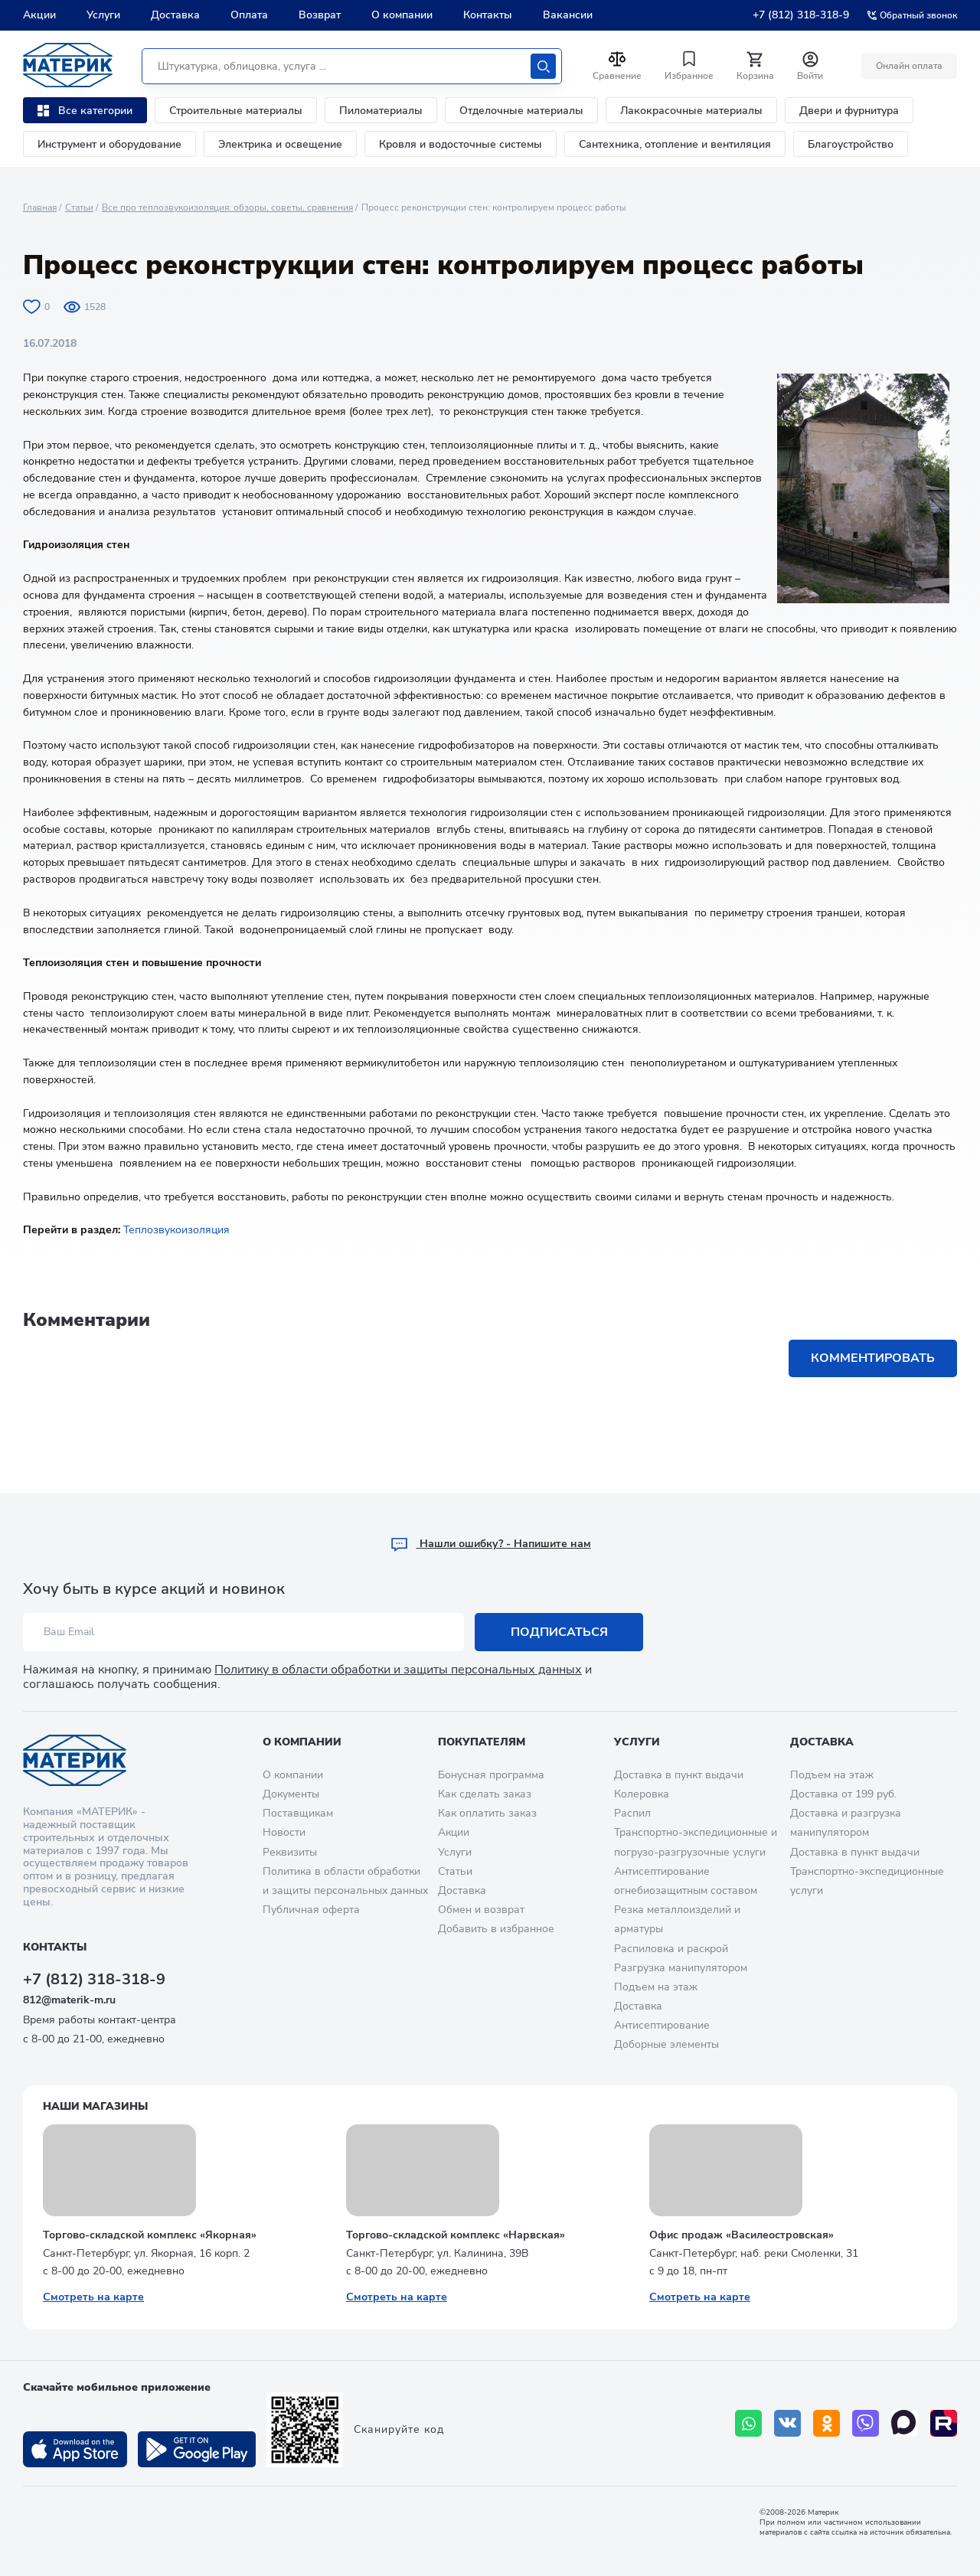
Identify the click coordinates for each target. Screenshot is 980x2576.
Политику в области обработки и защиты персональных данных (398, 1669)
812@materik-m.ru (69, 2000)
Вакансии (568, 15)
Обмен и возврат (481, 1909)
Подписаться (559, 1632)
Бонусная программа (491, 1775)
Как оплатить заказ (487, 1813)
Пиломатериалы (381, 110)
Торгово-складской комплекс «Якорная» (149, 2235)
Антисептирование (662, 2025)
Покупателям (481, 1742)
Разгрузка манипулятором (680, 1968)
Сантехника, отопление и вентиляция (675, 144)
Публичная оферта (311, 1909)
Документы (291, 1794)
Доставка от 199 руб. (843, 1794)
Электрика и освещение (280, 144)
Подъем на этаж (655, 1987)
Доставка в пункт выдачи (678, 1775)
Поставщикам (298, 1813)
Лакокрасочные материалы (691, 110)
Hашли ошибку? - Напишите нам (490, 1543)
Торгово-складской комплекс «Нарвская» (455, 2235)
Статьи (79, 207)
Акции (39, 15)
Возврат (320, 15)
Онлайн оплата (909, 66)
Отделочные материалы (521, 110)
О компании (402, 15)
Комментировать (873, 1358)
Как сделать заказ (484, 1794)
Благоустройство (850, 144)
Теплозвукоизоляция (176, 1230)
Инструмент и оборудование (109, 144)
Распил (632, 1813)
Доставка (175, 15)
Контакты (487, 15)
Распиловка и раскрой (671, 1948)
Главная (40, 207)
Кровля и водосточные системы (460, 144)
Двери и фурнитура (849, 110)
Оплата (249, 15)
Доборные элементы (666, 2044)
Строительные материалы (235, 110)
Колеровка (641, 1794)
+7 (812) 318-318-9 (801, 15)
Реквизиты (290, 1852)
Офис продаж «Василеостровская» (741, 2235)
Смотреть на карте (93, 2297)
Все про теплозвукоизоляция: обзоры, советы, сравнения (227, 207)
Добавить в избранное (496, 1928)
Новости (284, 1832)
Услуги (103, 15)
